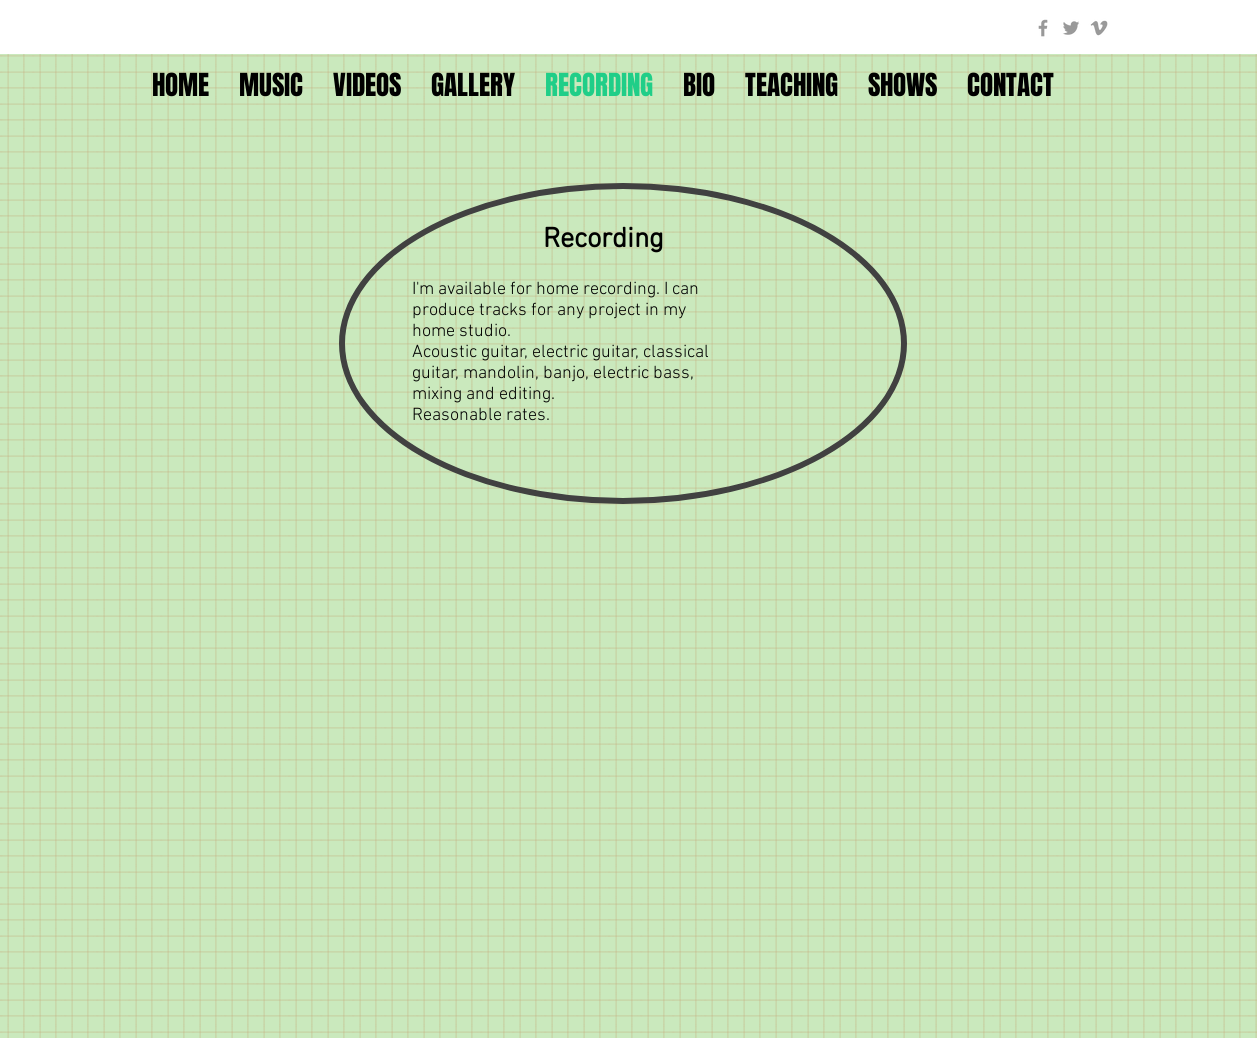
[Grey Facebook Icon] (1043, 28)
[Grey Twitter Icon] (1071, 28)
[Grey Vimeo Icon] (1099, 28)
